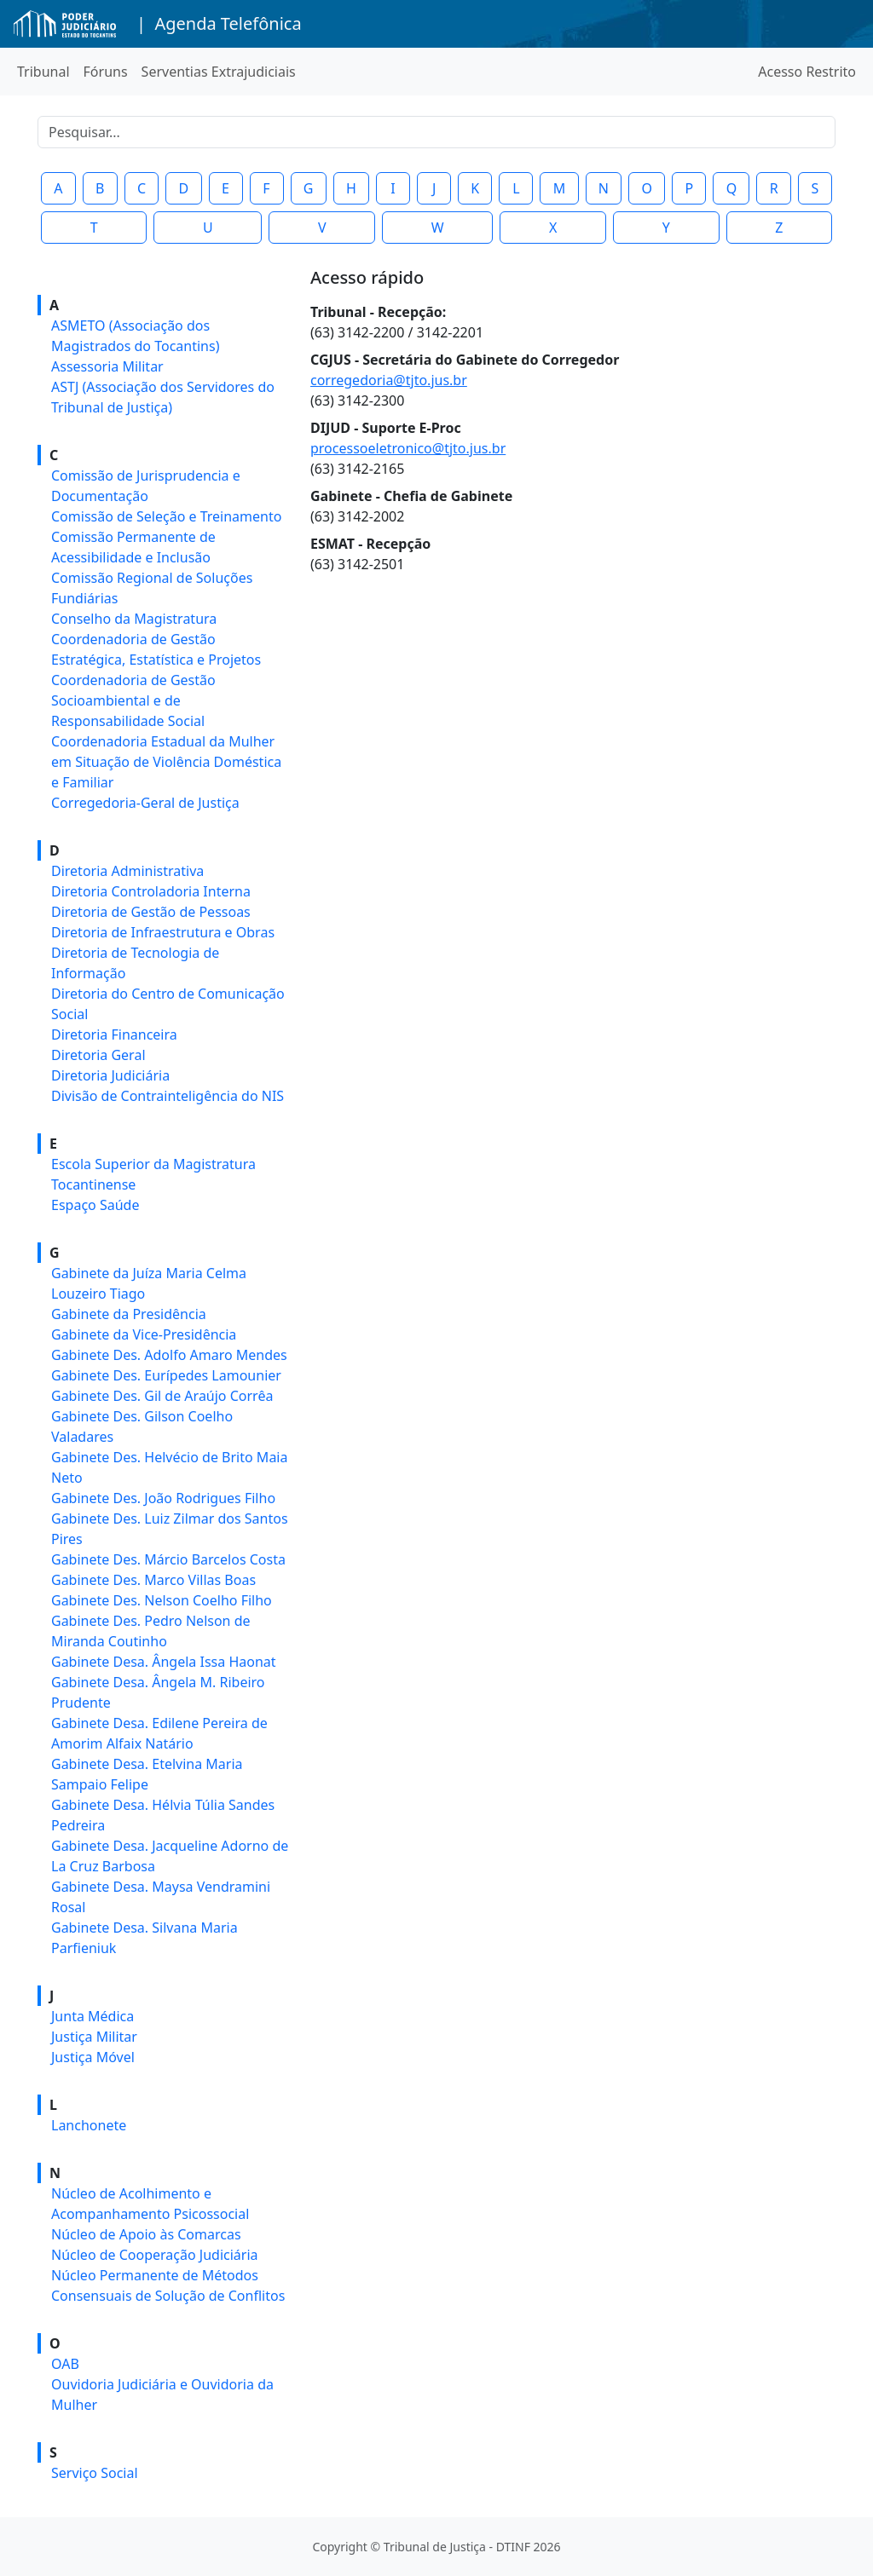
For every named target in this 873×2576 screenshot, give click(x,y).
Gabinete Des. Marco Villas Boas (153, 1579)
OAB (65, 2363)
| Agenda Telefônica (219, 23)
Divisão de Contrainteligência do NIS (167, 1095)
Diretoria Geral (98, 1055)
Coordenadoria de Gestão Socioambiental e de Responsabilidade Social (133, 700)
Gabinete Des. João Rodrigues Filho (163, 1498)
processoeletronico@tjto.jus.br (408, 448)
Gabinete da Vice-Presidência (143, 1334)
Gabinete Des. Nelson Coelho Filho (161, 1600)
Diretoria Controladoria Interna (151, 891)
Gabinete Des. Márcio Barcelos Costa (168, 1559)
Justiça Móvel (93, 2057)
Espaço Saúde (95, 1205)
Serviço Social (94, 2473)
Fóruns (106, 71)
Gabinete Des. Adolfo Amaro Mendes (169, 1355)
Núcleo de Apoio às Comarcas (146, 2234)
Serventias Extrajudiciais (219, 71)
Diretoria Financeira (114, 1034)
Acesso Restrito (807, 71)
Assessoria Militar (107, 366)
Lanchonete (88, 2125)
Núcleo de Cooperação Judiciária (154, 2254)
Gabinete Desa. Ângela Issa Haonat (163, 1661)
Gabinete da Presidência (128, 1314)
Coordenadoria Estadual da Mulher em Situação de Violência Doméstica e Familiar (166, 762)
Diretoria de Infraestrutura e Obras (163, 932)
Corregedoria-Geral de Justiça (145, 802)
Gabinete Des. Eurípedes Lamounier (166, 1375)
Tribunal (43, 71)
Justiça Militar (94, 2036)
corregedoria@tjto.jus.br (388, 380)
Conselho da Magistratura (134, 618)
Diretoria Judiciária (110, 1075)
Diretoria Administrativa (127, 871)
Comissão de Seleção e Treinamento (166, 516)
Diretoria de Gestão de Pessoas (151, 911)
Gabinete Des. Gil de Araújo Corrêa (162, 1395)
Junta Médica (92, 2016)
